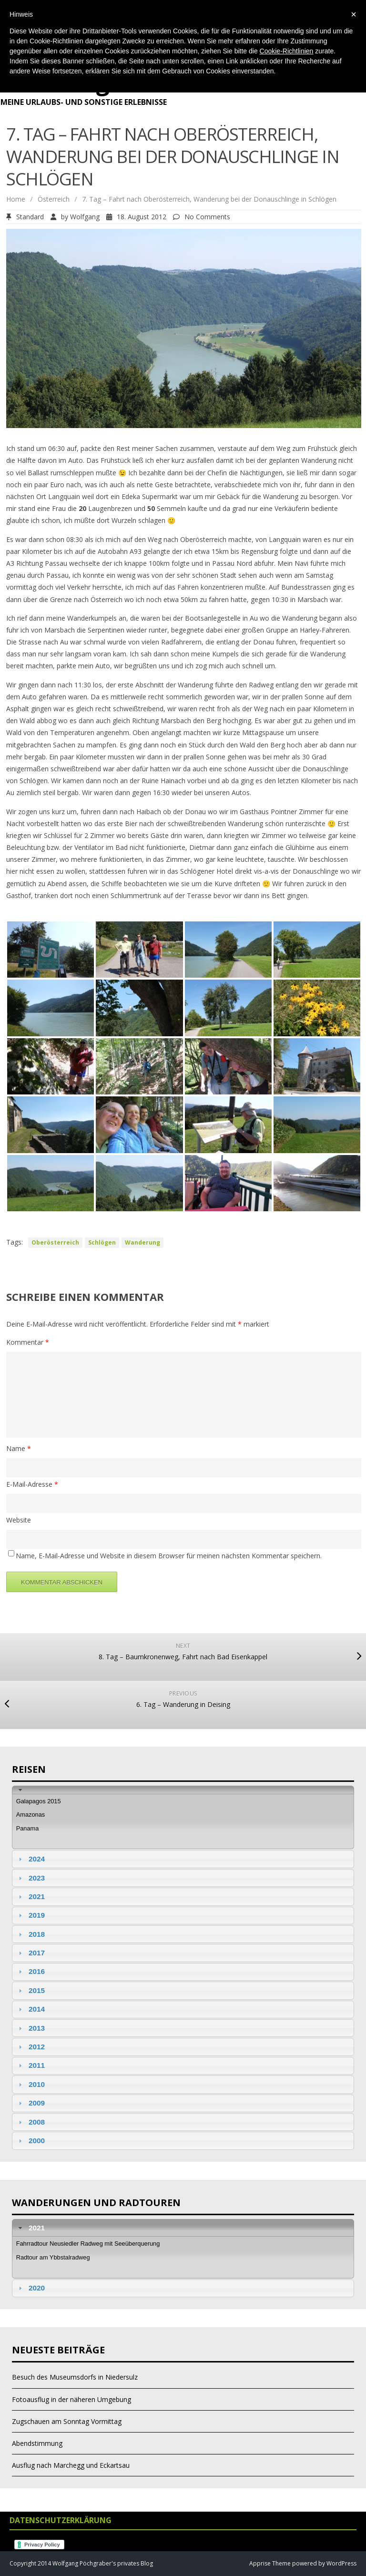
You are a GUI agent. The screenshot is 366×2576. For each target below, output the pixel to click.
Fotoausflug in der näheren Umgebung (71, 2399)
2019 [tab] (30, 1915)
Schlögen (102, 1242)
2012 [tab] (30, 2047)
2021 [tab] (30, 1896)
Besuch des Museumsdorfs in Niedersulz (75, 2377)
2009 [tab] (30, 2103)
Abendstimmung (37, 2443)
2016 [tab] (30, 1971)
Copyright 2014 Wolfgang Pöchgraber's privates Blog (81, 2563)
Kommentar (27, 1342)
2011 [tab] (30, 2065)
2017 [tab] (30, 1953)
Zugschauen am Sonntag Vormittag (67, 2421)
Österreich (54, 199)
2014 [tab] (30, 2009)
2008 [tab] (30, 2122)
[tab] (183, 1790)
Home (15, 199)
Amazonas (30, 1814)
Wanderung (142, 1242)
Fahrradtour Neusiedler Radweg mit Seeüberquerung (88, 2243)
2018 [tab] (30, 1934)
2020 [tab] (30, 2288)
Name (18, 1448)
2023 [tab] (30, 1878)
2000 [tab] (30, 2140)
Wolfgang (85, 216)
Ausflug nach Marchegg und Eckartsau (71, 2465)
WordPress (340, 2563)
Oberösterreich (55, 1242)
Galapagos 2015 (38, 1801)
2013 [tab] (30, 2028)
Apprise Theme (270, 2563)
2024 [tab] (30, 1859)
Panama (27, 1828)
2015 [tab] (30, 1990)
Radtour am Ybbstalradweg (53, 2257)
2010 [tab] (30, 2084)
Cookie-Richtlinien (287, 51)
